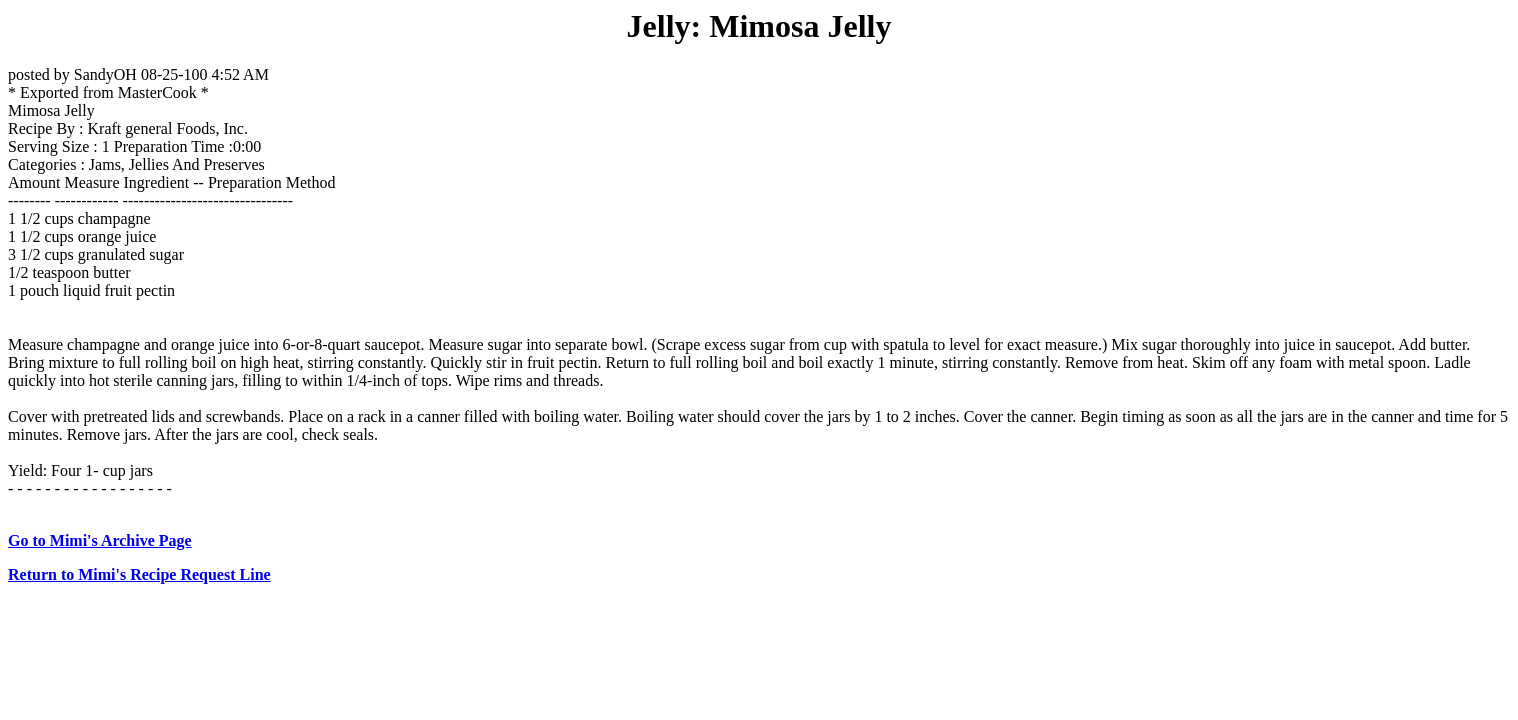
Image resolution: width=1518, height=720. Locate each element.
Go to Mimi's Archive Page (100, 540)
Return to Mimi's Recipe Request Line (139, 574)
